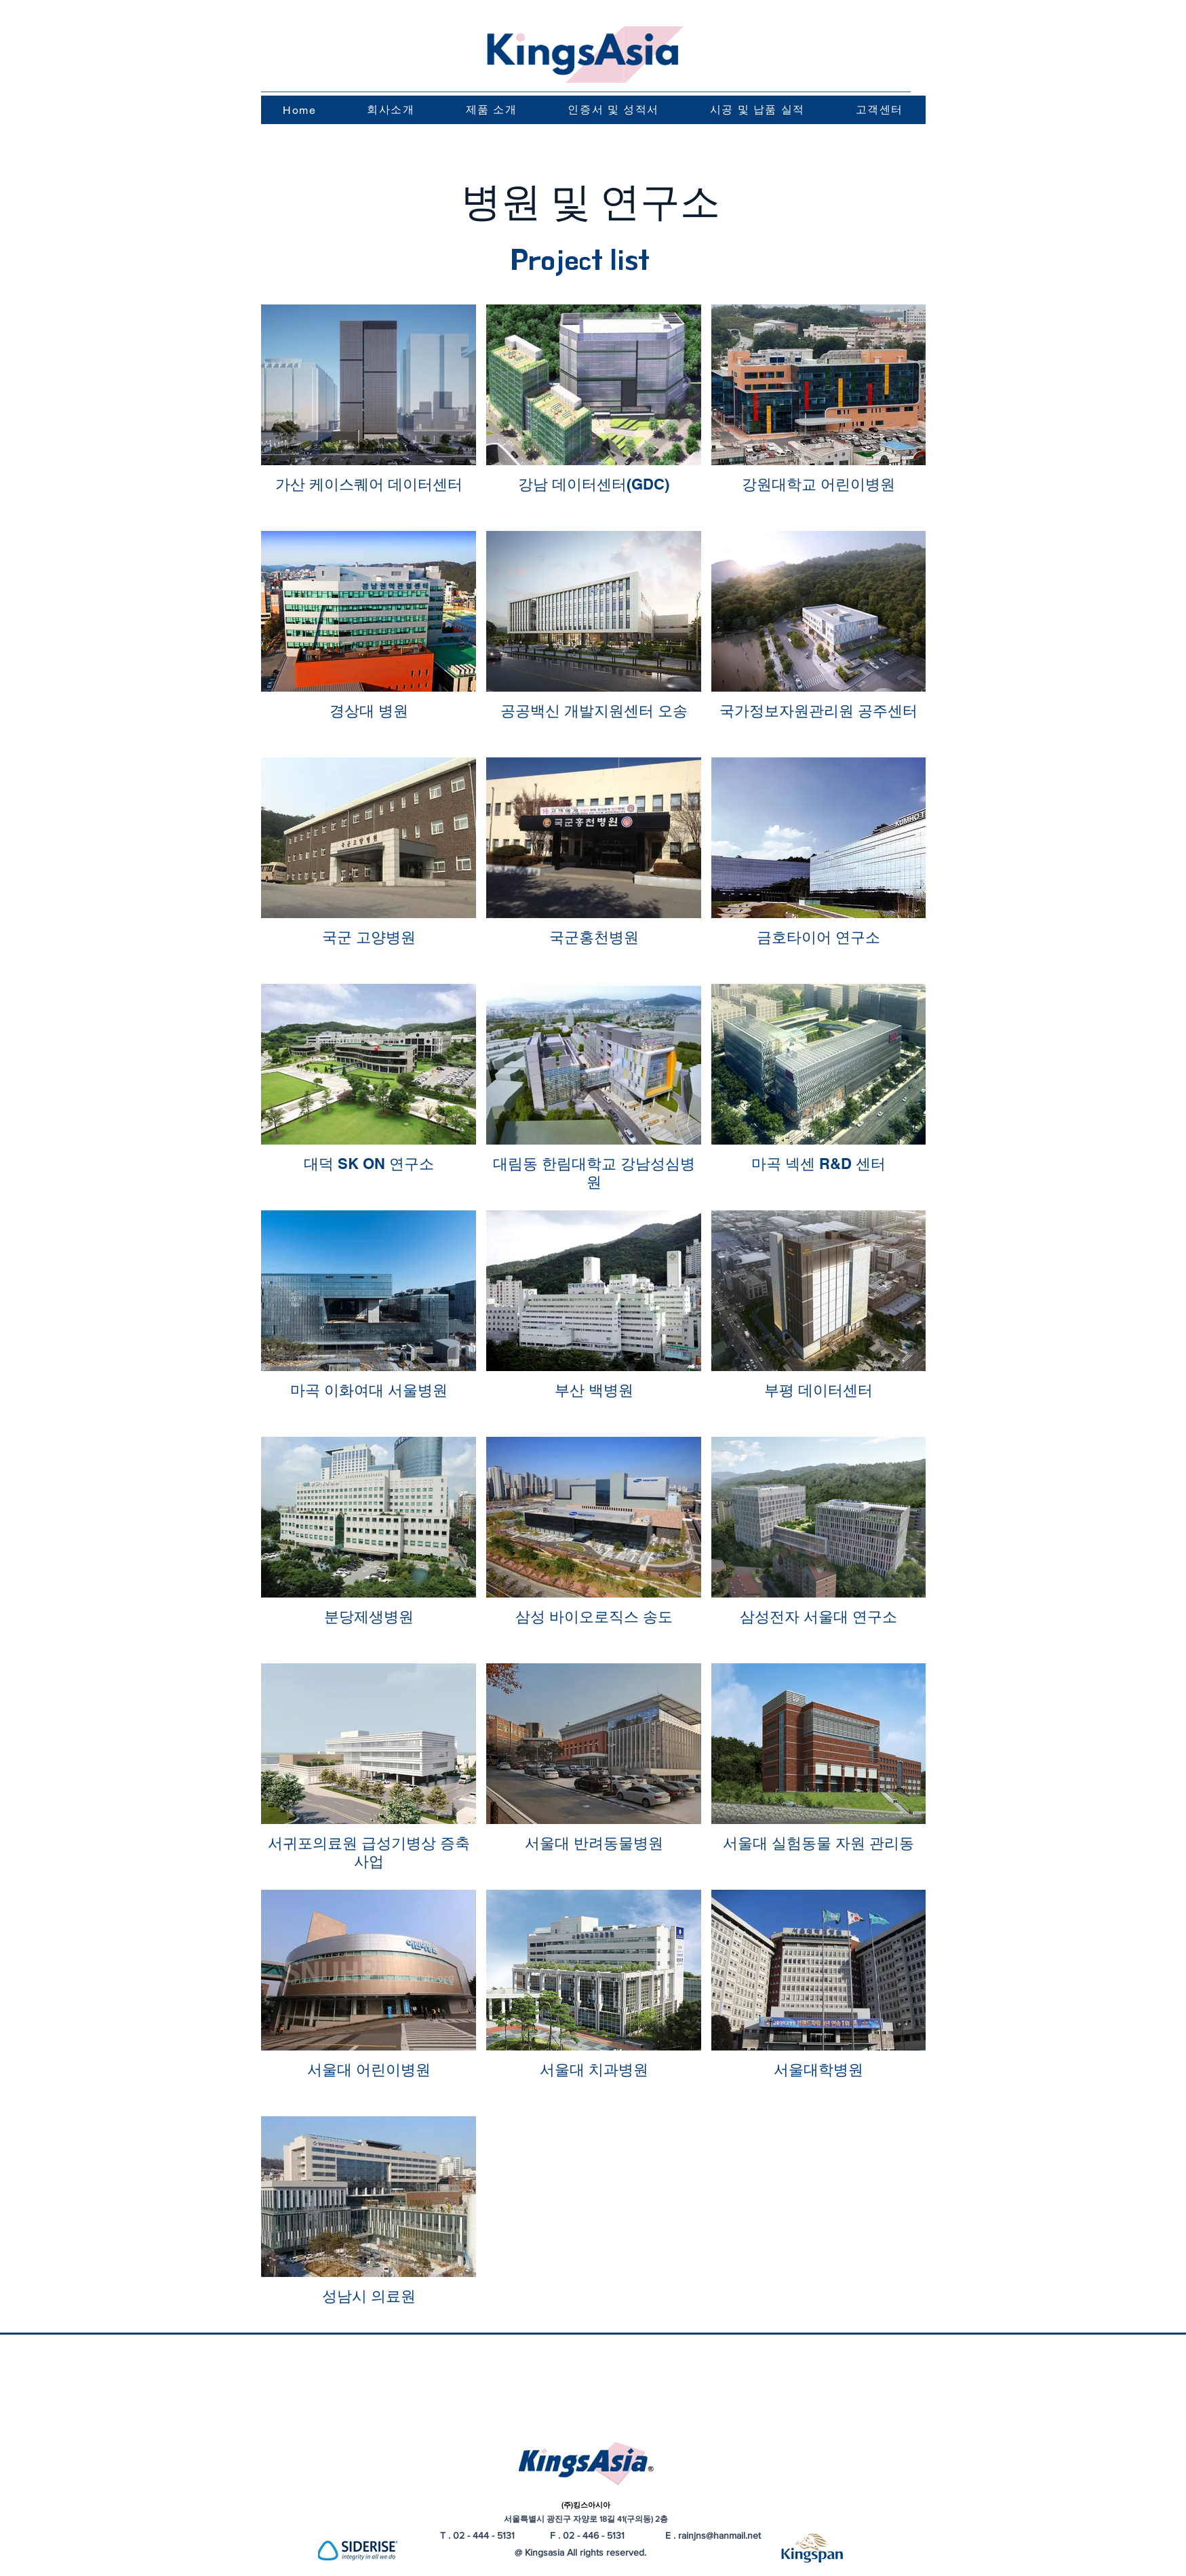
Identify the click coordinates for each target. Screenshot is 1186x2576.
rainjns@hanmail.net (719, 2535)
